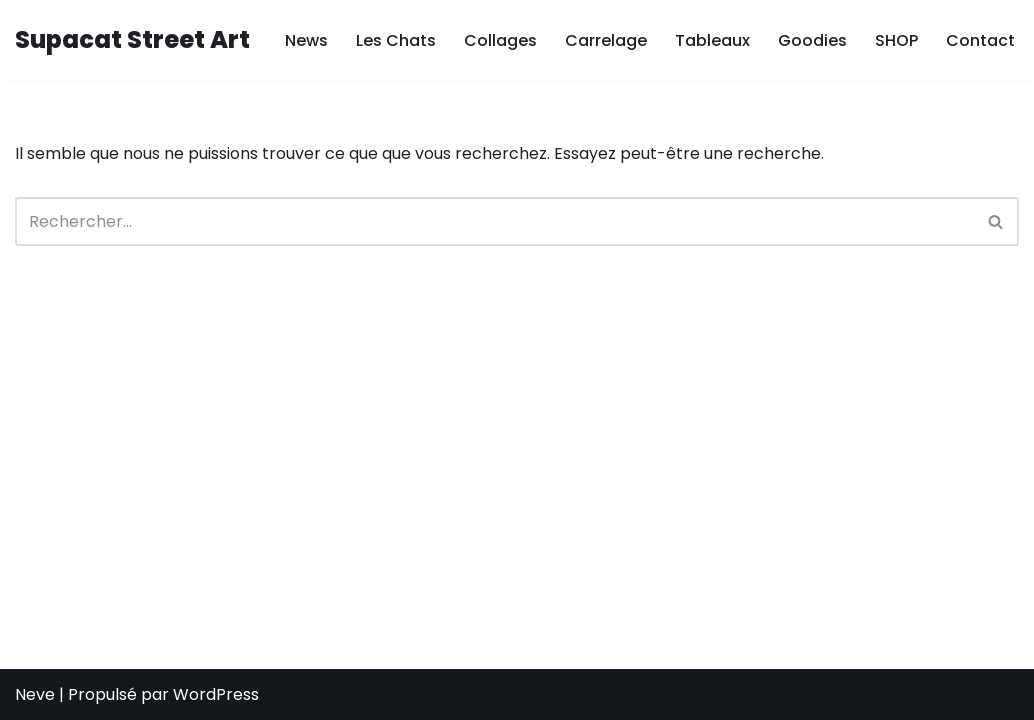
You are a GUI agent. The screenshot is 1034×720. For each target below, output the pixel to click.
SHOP (896, 40)
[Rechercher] (494, 221)
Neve (35, 694)
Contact (980, 40)
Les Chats (396, 40)
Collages (500, 40)
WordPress (216, 694)
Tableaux (712, 40)
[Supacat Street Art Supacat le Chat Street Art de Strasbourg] (132, 40)
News (306, 40)
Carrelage (606, 40)
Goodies (812, 40)
